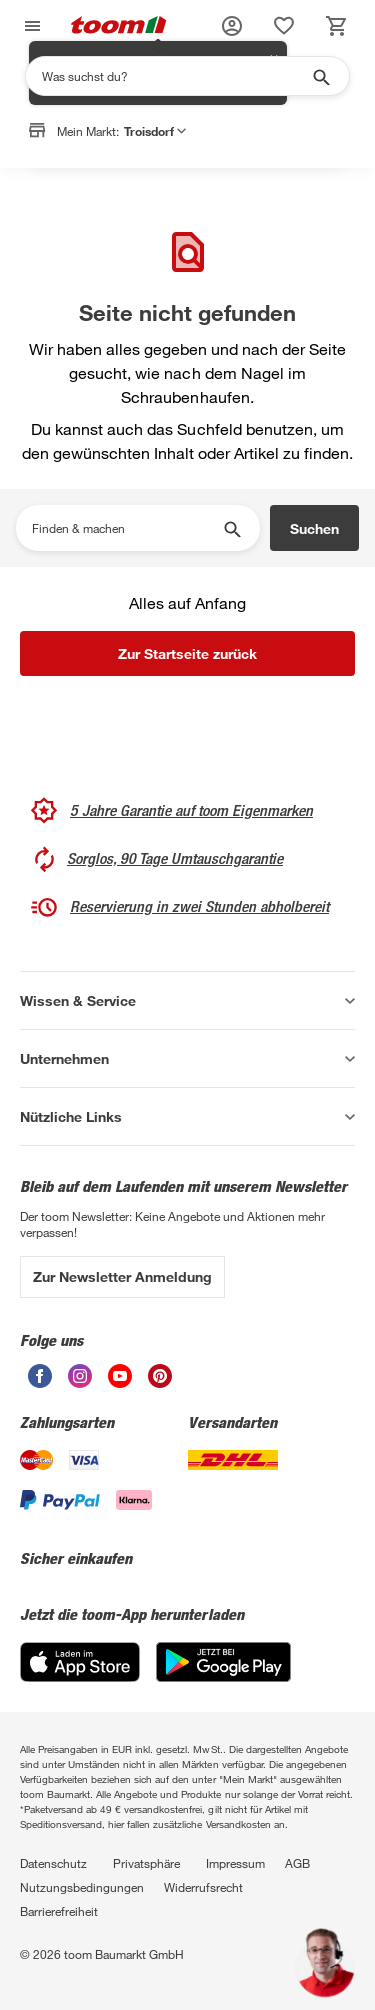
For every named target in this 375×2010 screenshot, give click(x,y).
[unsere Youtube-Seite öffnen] (120, 1382)
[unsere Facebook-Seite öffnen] (40, 1382)
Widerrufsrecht (203, 1887)
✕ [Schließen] (274, 171)
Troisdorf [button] (155, 131)
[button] (232, 26)
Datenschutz (53, 1863)
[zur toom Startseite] (119, 26)
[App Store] (80, 1676)
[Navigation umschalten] (30, 26)
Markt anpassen (207, 183)
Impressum (235, 1863)
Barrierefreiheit (59, 1911)
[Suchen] (174, 76)
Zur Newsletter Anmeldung (122, 1276)
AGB (297, 1863)
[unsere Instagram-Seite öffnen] (80, 1382)
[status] (284, 26)
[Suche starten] (320, 76)
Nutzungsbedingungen (82, 1887)
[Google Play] (223, 1676)
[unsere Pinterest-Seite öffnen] (160, 1382)
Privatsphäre (146, 1863)
